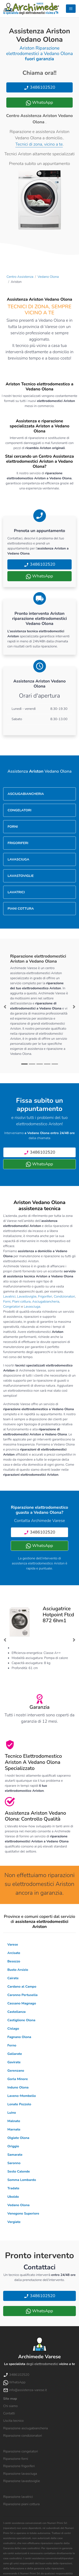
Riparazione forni (15, 2458)
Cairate (13, 1978)
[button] (5, 1007)
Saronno (13, 2163)
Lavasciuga (32, 1306)
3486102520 (39, 87)
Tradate (13, 2188)
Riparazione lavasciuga (20, 2473)
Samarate (14, 2154)
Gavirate (14, 2062)
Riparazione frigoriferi (19, 2466)
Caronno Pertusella (22, 1995)
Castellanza (16, 2011)
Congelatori (11, 1306)
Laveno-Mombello (21, 2096)
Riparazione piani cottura (21, 2504)
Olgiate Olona (18, 2138)
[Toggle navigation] (71, 8)
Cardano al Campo (21, 1986)
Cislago (13, 2028)
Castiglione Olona (21, 2020)
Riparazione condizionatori (22, 2435)
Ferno (11, 2045)
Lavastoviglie (26, 1296)
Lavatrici (9, 1296)
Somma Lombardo (21, 2180)
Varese (12, 1944)
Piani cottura (21, 1301)
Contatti (9, 2413)
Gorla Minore (17, 2079)
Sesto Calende (18, 2171)
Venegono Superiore (23, 2213)
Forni (7, 1301)
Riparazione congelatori (20, 2451)
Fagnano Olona (19, 2037)
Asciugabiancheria (45, 1301)
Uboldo (13, 2196)
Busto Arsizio (17, 1969)
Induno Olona (18, 2087)
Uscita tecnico (13, 2420)
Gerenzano (15, 2070)
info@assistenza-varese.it (25, 2390)
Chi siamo (10, 2406)
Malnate (13, 2121)
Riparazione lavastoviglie (21, 2481)
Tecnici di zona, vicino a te (39, 144)
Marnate (13, 2129)
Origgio (13, 2146)
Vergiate (13, 2222)
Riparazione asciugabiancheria (25, 2428)
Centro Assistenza (20, 276)
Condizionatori (64, 1296)
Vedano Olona (48, 276)
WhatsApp (39, 102)
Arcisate (13, 1953)
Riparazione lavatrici (18, 2496)
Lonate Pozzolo (19, 2104)
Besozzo (13, 1961)
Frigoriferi (45, 1296)
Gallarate (14, 2054)
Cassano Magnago (21, 2003)
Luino (11, 2112)
